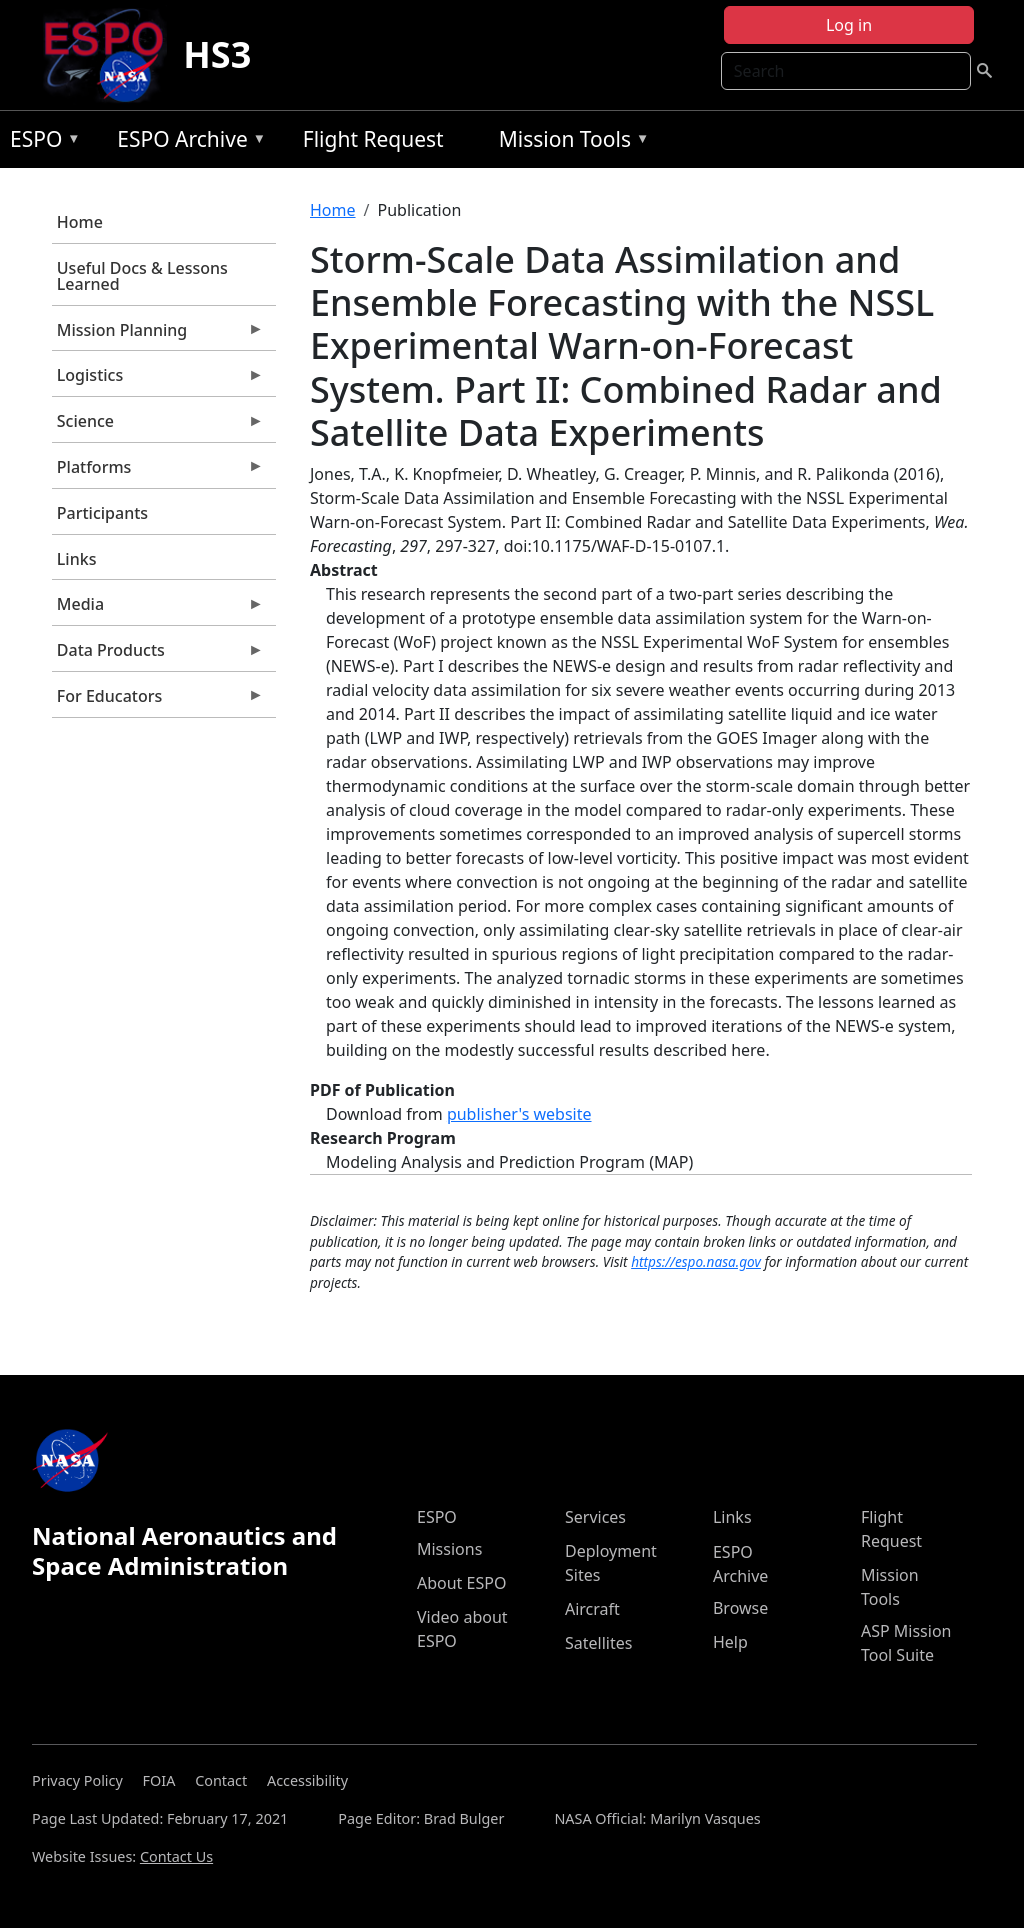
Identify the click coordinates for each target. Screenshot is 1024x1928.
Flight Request (373, 139)
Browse (740, 1608)
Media (158, 609)
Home (80, 222)
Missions (449, 1549)
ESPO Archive (186, 142)
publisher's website (519, 1114)
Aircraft (592, 1609)
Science (158, 426)
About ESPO (461, 1583)
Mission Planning (158, 335)
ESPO (40, 142)
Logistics (158, 380)
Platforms (158, 472)
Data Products (158, 655)
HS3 (217, 54)
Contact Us (176, 1856)
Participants (102, 513)
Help (730, 1642)
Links (77, 559)
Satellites (598, 1643)
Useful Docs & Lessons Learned (142, 276)
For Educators (158, 701)
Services (595, 1517)
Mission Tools (569, 142)
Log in (849, 25)
